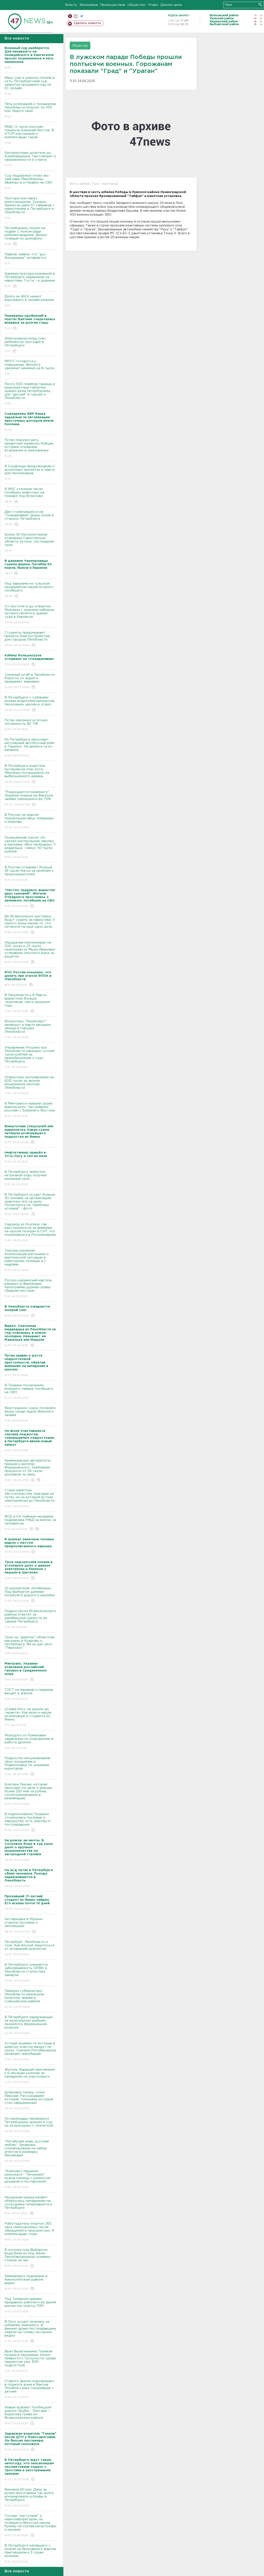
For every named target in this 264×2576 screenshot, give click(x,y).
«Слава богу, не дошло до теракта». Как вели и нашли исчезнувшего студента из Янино (30, 1717)
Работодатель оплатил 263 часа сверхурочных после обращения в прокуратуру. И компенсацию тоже (30, 2232)
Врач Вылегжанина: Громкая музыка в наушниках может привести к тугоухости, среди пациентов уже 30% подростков (30, 2361)
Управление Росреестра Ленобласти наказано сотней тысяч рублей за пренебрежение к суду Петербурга (30, 1057)
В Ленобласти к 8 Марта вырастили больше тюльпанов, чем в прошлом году (30, 1003)
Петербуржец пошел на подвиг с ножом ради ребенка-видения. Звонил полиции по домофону (30, 236)
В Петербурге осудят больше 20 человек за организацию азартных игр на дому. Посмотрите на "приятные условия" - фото (30, 1204)
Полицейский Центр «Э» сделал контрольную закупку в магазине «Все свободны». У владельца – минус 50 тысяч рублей (30, 847)
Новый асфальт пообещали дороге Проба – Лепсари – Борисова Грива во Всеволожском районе (30, 2415)
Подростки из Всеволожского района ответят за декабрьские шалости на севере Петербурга (30, 1619)
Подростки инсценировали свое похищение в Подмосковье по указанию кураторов (30, 1766)
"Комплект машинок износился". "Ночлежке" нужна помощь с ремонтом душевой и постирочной (30, 2179)
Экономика (88, 4)
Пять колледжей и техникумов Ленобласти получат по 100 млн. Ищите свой (30, 110)
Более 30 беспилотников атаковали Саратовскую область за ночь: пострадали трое (30, 542)
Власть (71, 4)
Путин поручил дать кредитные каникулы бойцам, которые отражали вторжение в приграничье (30, 448)
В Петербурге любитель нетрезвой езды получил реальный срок (30, 1178)
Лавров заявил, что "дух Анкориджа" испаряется (30, 259)
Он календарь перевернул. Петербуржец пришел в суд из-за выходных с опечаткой (30, 2125)
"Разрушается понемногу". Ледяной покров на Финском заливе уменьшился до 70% (30, 798)
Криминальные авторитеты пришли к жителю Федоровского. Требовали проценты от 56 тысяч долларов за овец (30, 1470)
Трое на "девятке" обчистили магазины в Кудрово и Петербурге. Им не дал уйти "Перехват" (30, 1645)
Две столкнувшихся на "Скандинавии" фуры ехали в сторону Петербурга (30, 518)
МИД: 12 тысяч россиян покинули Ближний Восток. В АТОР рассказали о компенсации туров (30, 135)
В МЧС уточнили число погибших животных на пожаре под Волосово (30, 495)
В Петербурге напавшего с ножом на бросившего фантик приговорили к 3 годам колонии (30, 2553)
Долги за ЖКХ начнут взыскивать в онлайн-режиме (30, 301)
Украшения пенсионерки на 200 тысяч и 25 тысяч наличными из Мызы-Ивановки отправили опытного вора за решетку (30, 952)
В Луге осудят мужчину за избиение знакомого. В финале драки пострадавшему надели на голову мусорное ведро (30, 2331)
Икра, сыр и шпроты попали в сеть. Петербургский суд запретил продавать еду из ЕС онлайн (30, 86)
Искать (260, 4)
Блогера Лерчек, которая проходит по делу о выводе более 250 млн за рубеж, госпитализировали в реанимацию (30, 1794)
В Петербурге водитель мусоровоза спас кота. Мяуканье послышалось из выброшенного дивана (30, 774)
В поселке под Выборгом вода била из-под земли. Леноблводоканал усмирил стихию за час (30, 2258)
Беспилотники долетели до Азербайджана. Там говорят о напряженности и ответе (30, 159)
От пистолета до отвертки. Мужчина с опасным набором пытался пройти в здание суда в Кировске (30, 614)
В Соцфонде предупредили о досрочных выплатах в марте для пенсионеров (30, 473)
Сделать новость (87, 23)
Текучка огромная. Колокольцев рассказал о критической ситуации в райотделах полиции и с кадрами (30, 1260)
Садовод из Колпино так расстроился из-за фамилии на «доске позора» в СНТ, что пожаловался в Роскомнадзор (30, 1232)
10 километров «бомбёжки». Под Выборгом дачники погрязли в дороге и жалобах (30, 1595)
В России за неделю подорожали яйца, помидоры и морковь (30, 821)
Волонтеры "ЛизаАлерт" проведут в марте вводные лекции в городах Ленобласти (30, 1029)
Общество (136, 4)
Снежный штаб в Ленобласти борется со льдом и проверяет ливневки (30, 681)
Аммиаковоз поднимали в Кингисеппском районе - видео (30, 2283)
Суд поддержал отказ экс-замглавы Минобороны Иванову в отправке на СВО (30, 182)
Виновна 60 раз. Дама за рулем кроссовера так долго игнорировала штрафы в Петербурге (30, 2497)
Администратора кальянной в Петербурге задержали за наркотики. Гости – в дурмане (30, 280)
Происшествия (112, 4)
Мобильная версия (70, 16)
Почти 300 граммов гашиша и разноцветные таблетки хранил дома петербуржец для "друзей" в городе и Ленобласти (30, 394)
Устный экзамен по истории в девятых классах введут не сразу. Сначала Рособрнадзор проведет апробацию (30, 2051)
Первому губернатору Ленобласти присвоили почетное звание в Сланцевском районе (30, 1999)
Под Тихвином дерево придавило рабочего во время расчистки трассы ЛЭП (30, 2305)
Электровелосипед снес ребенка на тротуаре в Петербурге (30, 345)
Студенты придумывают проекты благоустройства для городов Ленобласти (30, 639)
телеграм (81, 16)
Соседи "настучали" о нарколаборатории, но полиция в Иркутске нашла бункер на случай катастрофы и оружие (30, 2525)
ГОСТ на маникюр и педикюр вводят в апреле (30, 1694)
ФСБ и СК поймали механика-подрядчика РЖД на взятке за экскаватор (30, 1523)
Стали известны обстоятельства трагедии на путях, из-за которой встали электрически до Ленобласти (30, 1498)
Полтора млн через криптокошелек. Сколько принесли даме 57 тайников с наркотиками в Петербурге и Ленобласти (30, 208)
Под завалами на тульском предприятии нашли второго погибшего (30, 590)
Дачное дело (171, 4)
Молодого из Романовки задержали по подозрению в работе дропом (30, 1742)
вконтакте (76, 16)
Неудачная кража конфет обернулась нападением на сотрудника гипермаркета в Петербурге (30, 2205)
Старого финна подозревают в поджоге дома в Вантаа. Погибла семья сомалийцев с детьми (30, 2389)
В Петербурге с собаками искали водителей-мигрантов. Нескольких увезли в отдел (30, 704)
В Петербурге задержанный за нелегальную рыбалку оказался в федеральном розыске (30, 2025)
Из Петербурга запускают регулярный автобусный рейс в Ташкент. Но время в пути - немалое (30, 747)
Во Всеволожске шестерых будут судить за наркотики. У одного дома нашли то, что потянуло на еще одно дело (30, 924)
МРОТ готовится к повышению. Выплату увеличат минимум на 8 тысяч (30, 368)
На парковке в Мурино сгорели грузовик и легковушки (30, 1926)
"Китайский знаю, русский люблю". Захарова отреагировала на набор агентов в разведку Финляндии (30, 2151)
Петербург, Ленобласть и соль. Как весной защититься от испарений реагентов (30, 1948)
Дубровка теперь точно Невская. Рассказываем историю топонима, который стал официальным (30, 2100)
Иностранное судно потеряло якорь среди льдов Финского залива (30, 1414)
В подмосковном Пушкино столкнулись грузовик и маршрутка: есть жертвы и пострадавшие (30, 1822)
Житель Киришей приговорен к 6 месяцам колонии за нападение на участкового (30, 2076)
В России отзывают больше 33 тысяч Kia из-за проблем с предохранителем (30, 874)
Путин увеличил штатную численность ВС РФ (30, 725)
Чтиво (153, 4)
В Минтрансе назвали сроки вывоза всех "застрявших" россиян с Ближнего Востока (30, 1110)
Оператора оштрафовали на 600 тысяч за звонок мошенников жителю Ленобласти (30, 1085)
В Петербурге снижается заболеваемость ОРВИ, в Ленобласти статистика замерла (30, 1973)
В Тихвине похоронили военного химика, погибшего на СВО (30, 1392)
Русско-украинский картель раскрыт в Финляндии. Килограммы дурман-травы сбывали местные (30, 1288)
